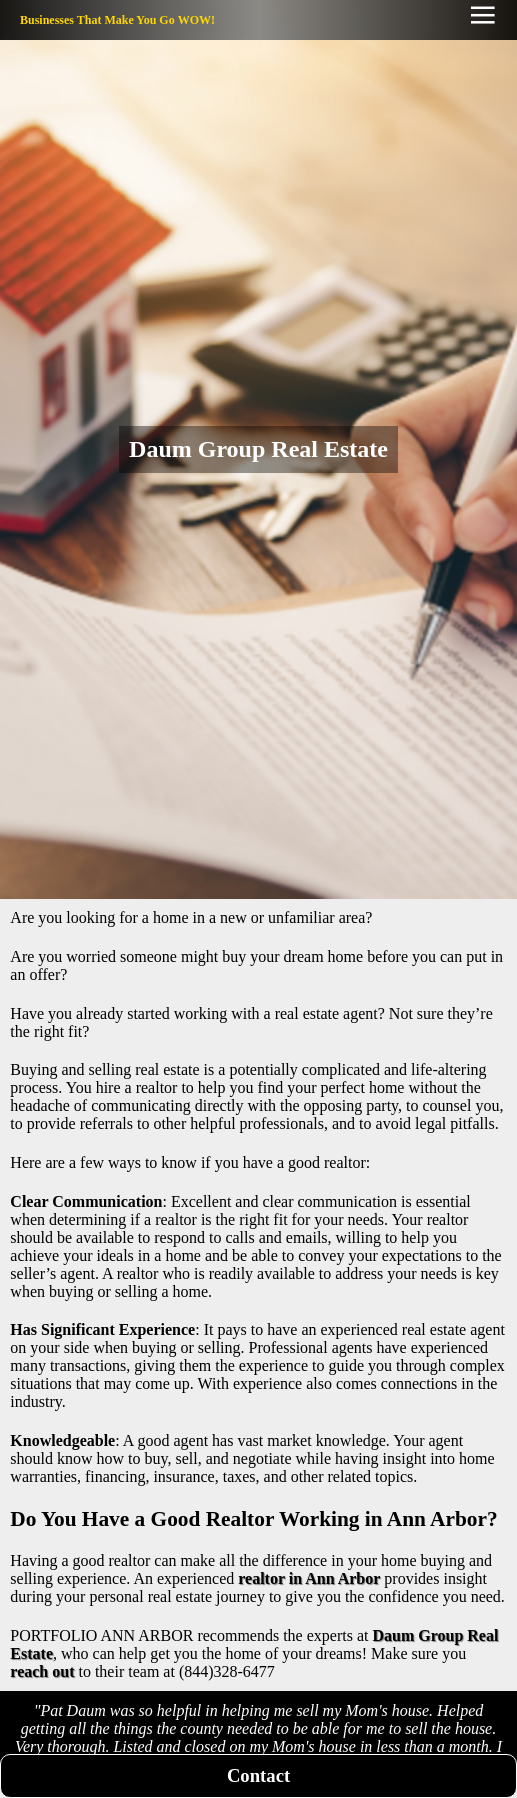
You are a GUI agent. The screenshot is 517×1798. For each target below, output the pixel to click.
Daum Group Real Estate (258, 449)
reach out (42, 1671)
